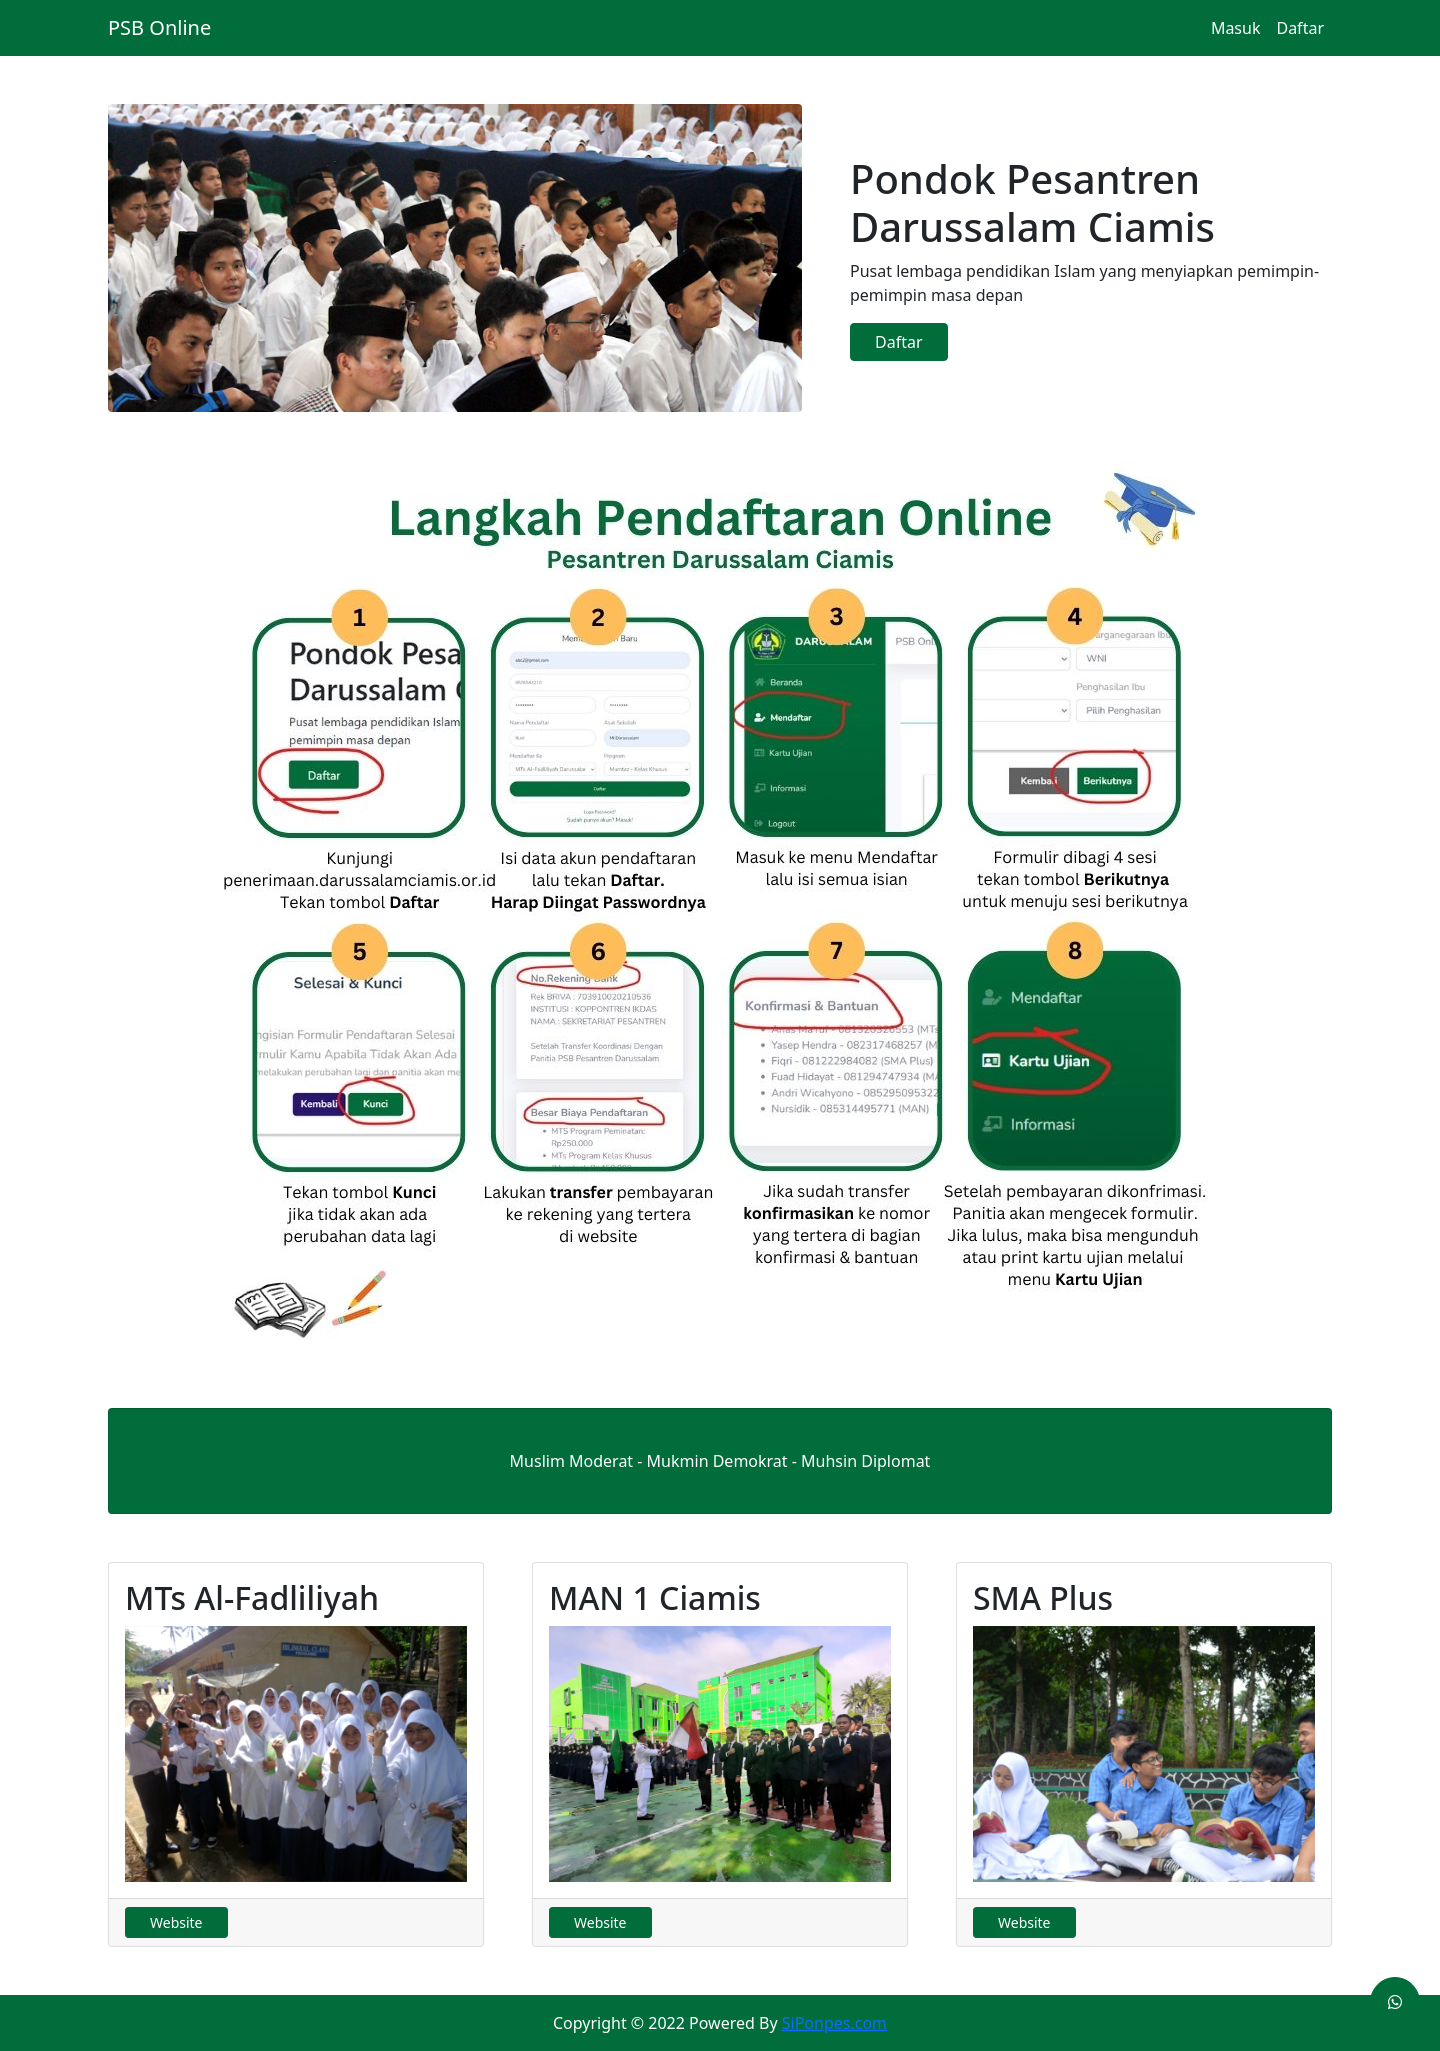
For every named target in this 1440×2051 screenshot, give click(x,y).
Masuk (1236, 28)
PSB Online (159, 27)
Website (176, 1922)
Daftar (1300, 28)
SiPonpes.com (834, 2023)
